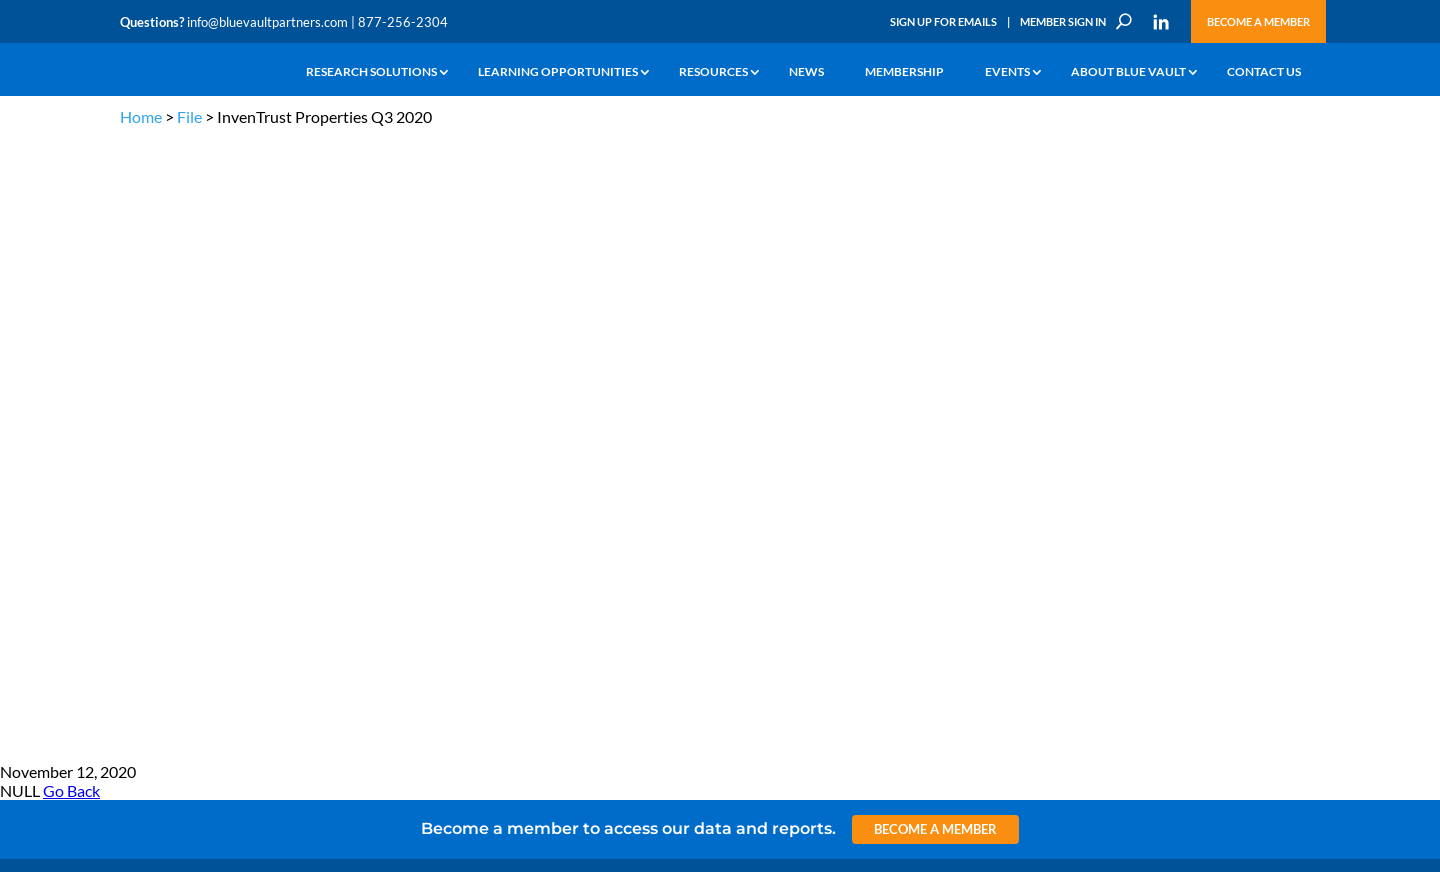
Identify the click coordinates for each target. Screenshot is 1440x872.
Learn (135, 443)
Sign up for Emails (1104, 676)
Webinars (265, 443)
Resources (713, 72)
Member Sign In (1063, 21)
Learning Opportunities (558, 72)
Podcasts (263, 466)
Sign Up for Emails (943, 21)
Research (144, 489)
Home (141, 116)
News (806, 72)
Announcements (487, 443)
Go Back (71, 170)
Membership (904, 72)
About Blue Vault (1128, 72)
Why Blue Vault (160, 581)
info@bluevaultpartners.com (267, 22)
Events (1007, 72)
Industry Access (161, 512)
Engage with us (1206, 470)
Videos (258, 489)
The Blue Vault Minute (297, 420)
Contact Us (1264, 72)
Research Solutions (371, 72)
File (189, 116)
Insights (464, 420)
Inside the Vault (484, 466)
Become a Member (1258, 21)
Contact (141, 604)
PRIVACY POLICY (1191, 322)
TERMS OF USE (1281, 322)
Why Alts (143, 420)
